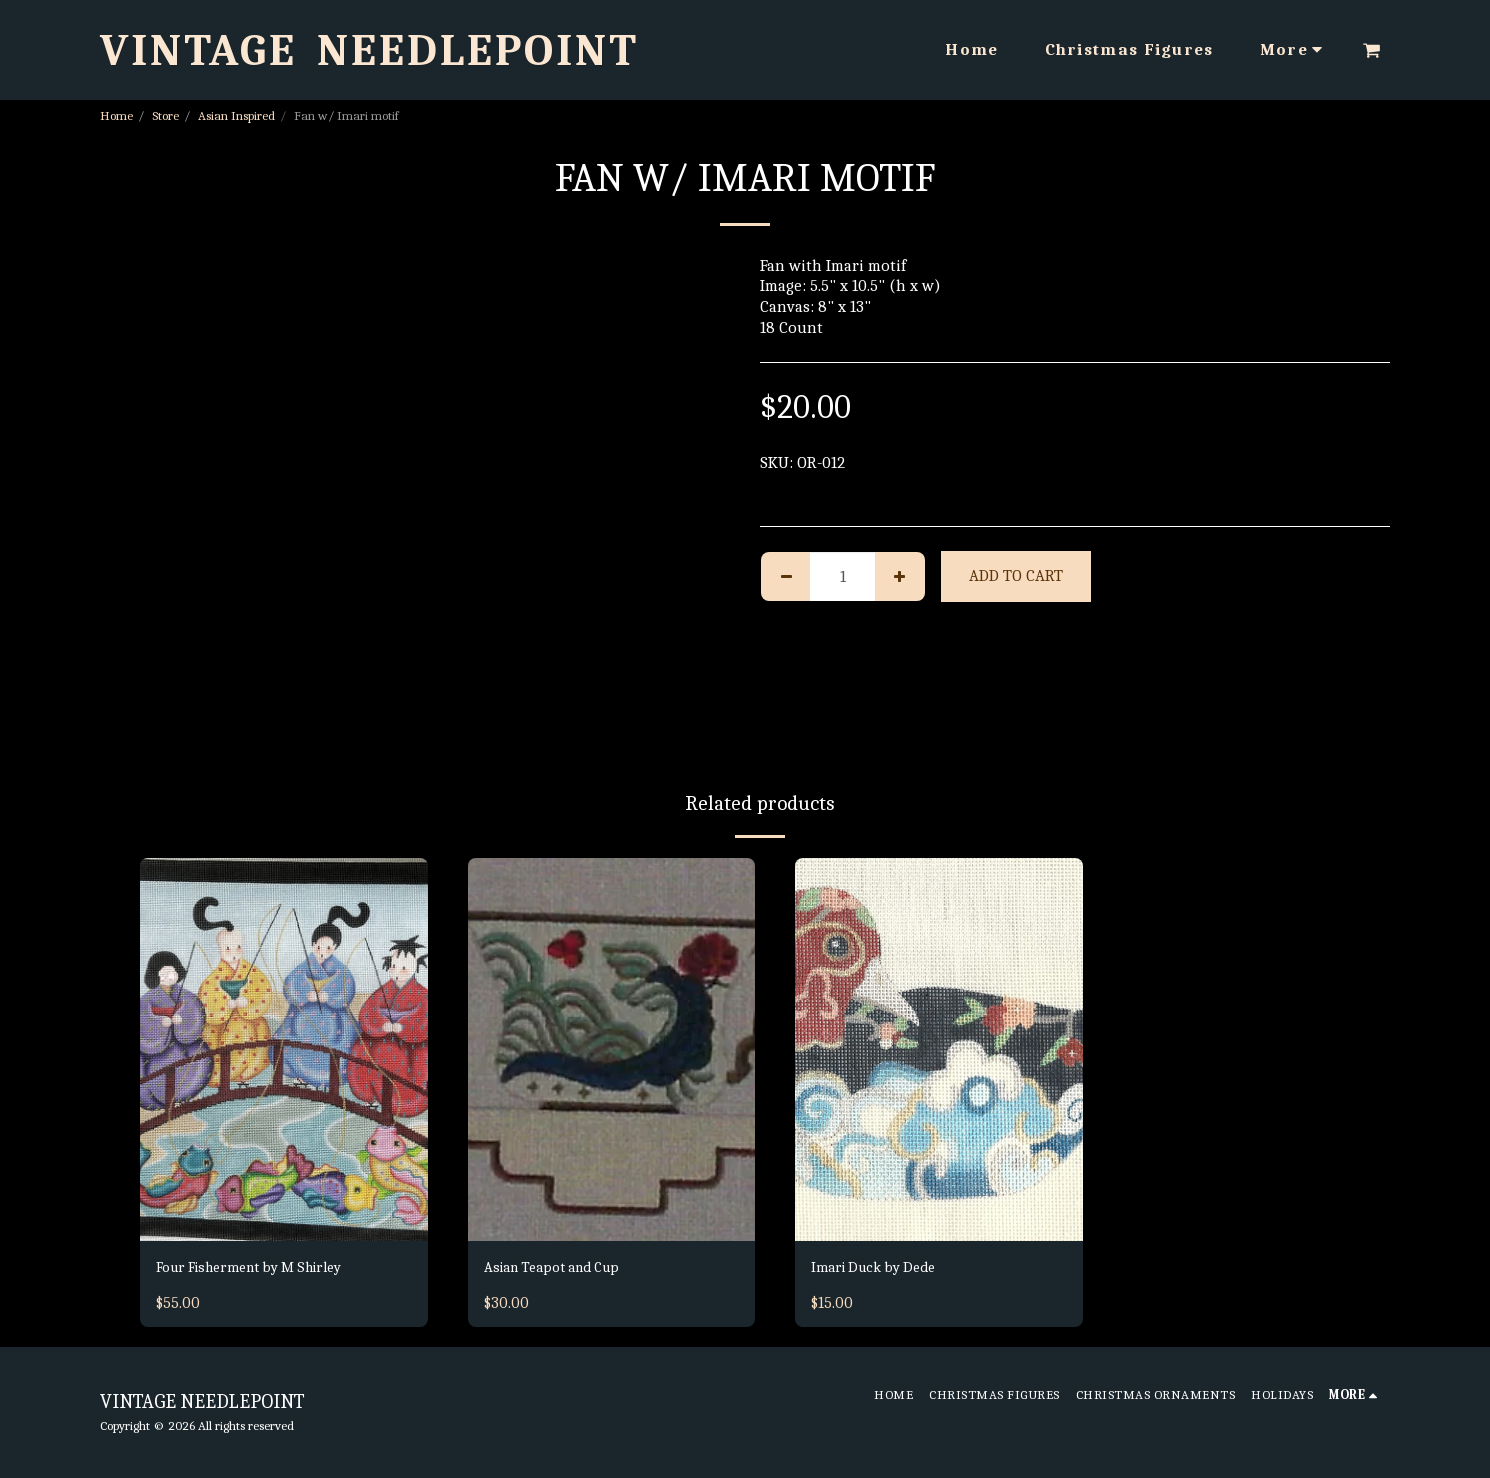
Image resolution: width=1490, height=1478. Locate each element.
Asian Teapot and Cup (561, 1268)
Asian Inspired (236, 115)
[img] (284, 1049)
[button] (1371, 50)
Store (165, 115)
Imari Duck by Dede (880, 1268)
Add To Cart (1016, 575)
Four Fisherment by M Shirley (262, 1268)
